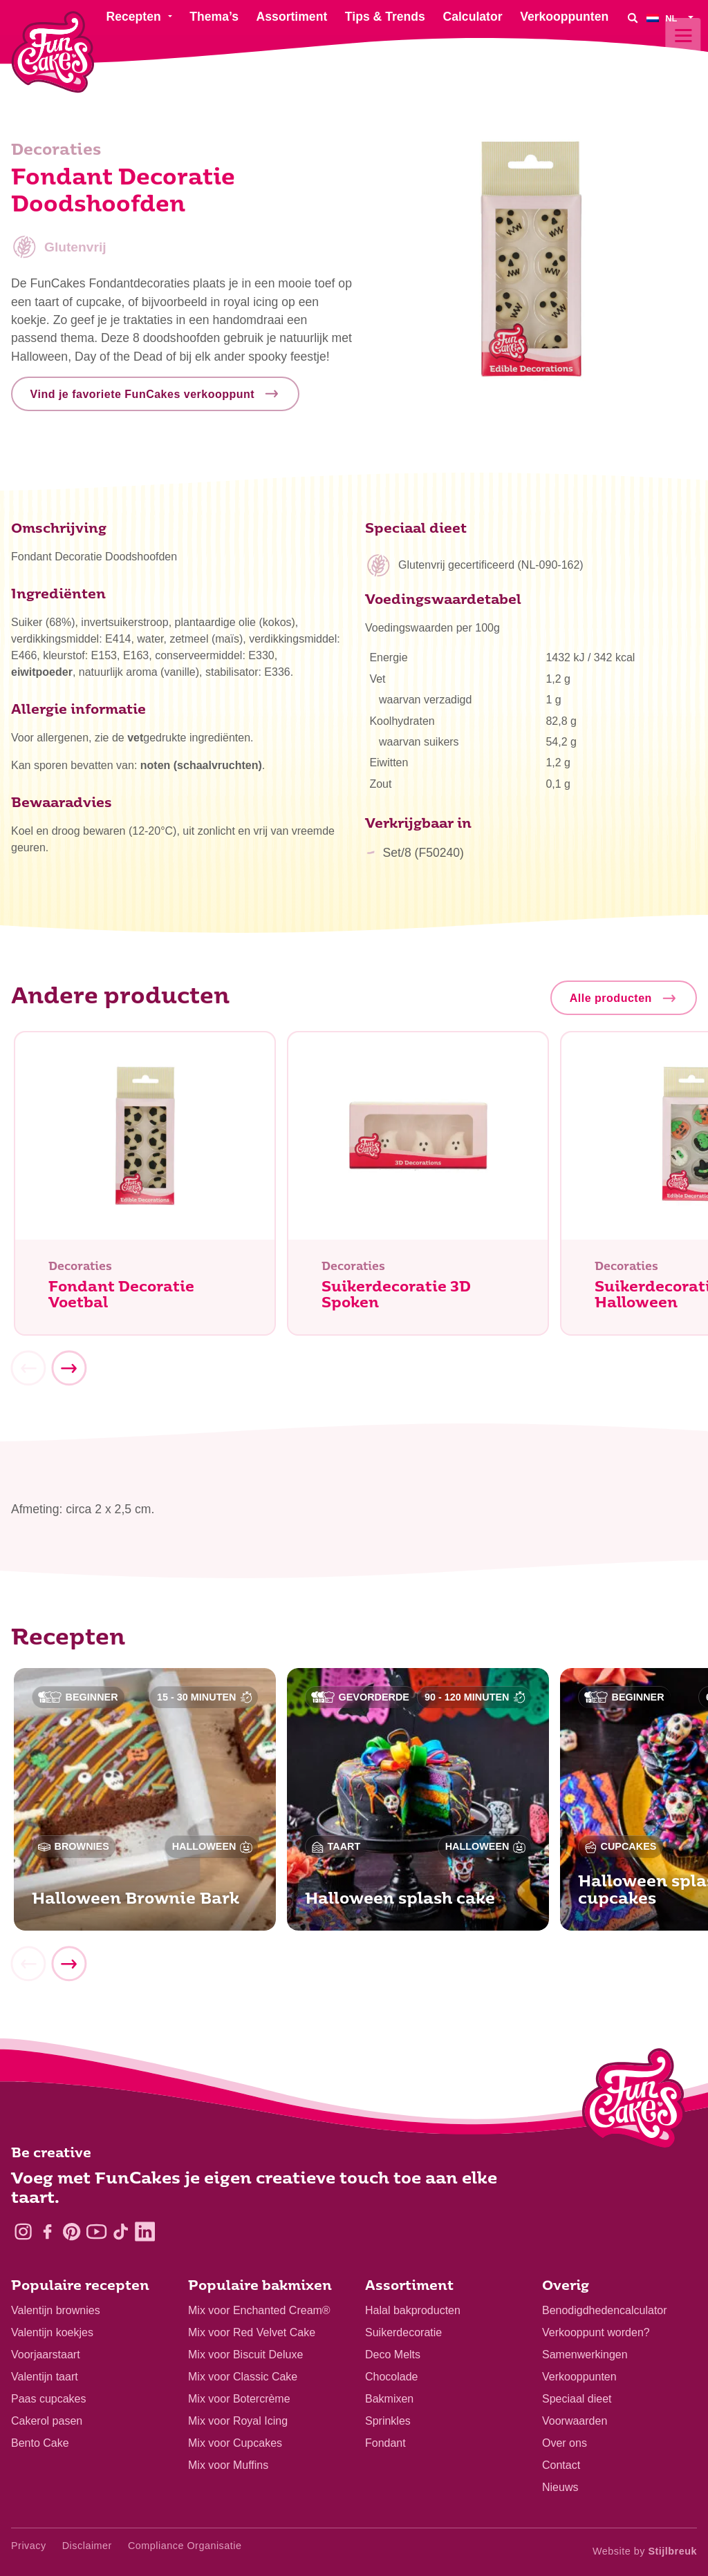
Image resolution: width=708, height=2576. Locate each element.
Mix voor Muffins (228, 2465)
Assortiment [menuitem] (292, 16)
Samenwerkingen (585, 2354)
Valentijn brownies (55, 2310)
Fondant (385, 2443)
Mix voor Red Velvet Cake (251, 2332)
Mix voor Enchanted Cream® (259, 2310)
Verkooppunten (579, 2377)
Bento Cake (40, 2443)
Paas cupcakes (48, 2399)
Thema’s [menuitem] (214, 16)
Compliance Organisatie (185, 2545)
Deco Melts (392, 2354)
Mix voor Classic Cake (242, 2377)
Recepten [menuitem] (133, 16)
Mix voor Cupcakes (235, 2443)
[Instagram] (23, 2231)
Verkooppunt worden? (596, 2332)
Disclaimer (87, 2545)
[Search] (633, 17)
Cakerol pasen (46, 2421)
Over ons (564, 2443)
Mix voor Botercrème (239, 2399)
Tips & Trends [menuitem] (385, 16)
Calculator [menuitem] (472, 16)
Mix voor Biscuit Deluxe (245, 2354)
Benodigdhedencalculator (604, 2310)
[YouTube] (96, 2231)
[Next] (68, 1371)
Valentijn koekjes (52, 2332)
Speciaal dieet (577, 2399)
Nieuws (560, 2487)
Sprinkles (388, 2421)
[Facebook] (47, 2231)
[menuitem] (671, 17)
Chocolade (391, 2377)
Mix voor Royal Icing (238, 2421)
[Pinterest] (71, 2231)
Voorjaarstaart (45, 2354)
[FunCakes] (53, 52)
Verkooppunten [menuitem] (564, 16)
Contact (561, 2465)
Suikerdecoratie (403, 2332)
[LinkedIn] (145, 2231)
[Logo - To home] (633, 2102)
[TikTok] (121, 2231)
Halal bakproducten (412, 2310)
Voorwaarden (574, 2421)
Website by (645, 2551)
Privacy (28, 2545)
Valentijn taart (44, 2377)
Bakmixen (389, 2399)
